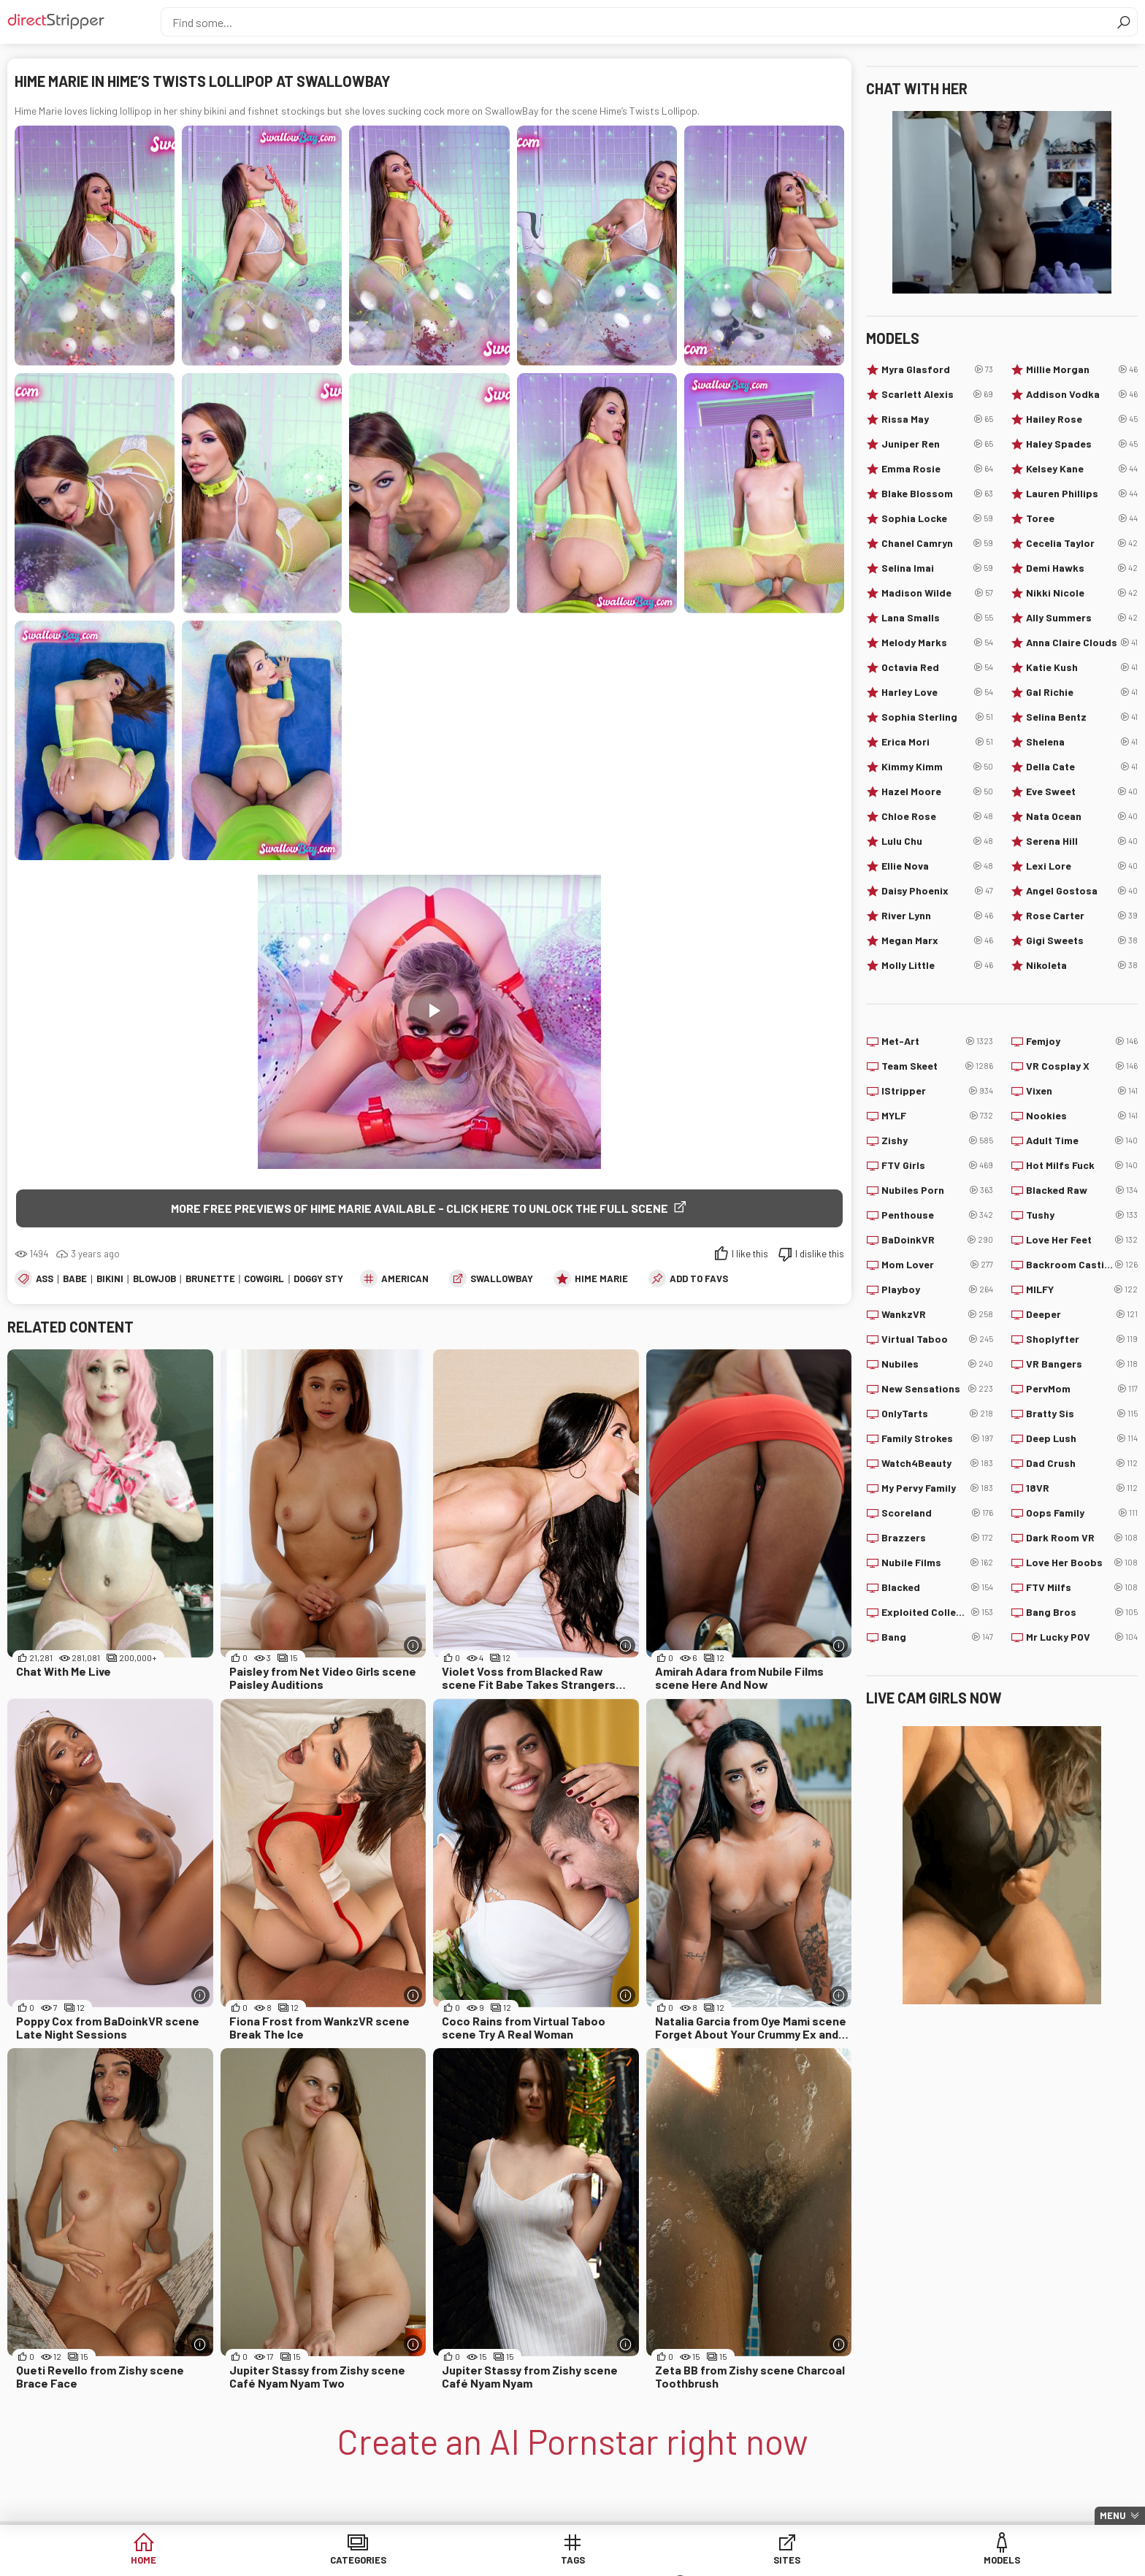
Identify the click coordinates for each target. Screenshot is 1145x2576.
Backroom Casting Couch (1082, 1264)
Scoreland (937, 1513)
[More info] (413, 1647)
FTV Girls (937, 1165)
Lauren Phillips (1082, 493)
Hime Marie (601, 1279)
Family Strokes (937, 1438)
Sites (573, 2561)
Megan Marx (937, 940)
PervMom (1082, 1389)
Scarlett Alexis (937, 394)
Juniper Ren (937, 444)
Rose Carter (1082, 915)
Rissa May (937, 419)
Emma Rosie (937, 469)
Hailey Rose (1082, 419)
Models (684, 2561)
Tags (461, 2561)
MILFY (1082, 1289)
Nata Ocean (1082, 816)
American (405, 1279)
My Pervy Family (937, 1488)
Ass (44, 1279)
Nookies (1082, 1115)
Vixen (1082, 1091)
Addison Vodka (1082, 394)
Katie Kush (1082, 667)
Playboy (937, 1289)
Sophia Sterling (937, 717)
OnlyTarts (937, 1413)
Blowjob (154, 1279)
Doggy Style (324, 1279)
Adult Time (1082, 1140)
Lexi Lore (1082, 866)
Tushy (1082, 1215)
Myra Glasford (937, 369)
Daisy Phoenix (937, 891)
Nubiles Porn (937, 1190)
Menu (1113, 2515)
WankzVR (937, 1314)
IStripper (937, 1091)
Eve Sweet (1082, 791)
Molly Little (937, 965)
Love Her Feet (1082, 1240)
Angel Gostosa (1082, 891)
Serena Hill (1082, 841)
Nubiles (937, 1364)
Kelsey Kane (1082, 469)
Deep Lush (1082, 1438)
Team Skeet (937, 1066)
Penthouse (937, 1215)
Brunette (210, 1279)
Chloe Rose (937, 816)
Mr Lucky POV (1082, 1637)
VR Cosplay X (1082, 1066)
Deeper (1082, 1314)
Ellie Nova (937, 866)
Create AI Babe (908, 2561)
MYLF (937, 1115)
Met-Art (937, 1041)
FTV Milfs (1082, 1587)
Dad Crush (1082, 1463)
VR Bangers (1082, 1364)
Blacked (937, 1587)
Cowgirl (264, 1279)
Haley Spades (1082, 444)
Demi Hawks (1082, 568)
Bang (937, 1637)
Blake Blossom (937, 493)
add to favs (699, 1279)
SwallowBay (501, 1279)
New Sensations (937, 1389)
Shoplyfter (1082, 1339)
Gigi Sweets (1082, 940)
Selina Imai (937, 568)
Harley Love (937, 692)
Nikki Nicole (1082, 593)
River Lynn (937, 915)
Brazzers (937, 1537)
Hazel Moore (937, 791)
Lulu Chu (937, 841)
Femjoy (1082, 1041)
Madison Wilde (937, 593)
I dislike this (819, 1254)
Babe (75, 1279)
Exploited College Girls (937, 1612)
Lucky (796, 2561)
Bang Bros (1082, 1612)
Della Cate (1082, 766)
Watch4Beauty (937, 1463)
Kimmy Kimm (937, 766)
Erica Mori (937, 742)
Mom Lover (937, 1264)
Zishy (937, 1140)
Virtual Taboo (937, 1339)
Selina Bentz (1082, 717)
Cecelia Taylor (1082, 543)
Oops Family (1082, 1513)
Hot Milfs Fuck (1082, 1165)
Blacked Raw (1082, 1190)
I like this (750, 1254)
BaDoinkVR (937, 1240)
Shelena (1082, 742)
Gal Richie (1082, 692)
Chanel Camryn (937, 543)
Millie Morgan (1082, 369)
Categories (349, 2561)
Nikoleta (1082, 965)
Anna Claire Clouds (1082, 642)
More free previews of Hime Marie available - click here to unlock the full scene (419, 1208)
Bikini (109, 1279)
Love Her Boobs (1082, 1562)
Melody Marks (937, 642)
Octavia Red (937, 667)
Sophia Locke (937, 518)
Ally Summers (1082, 617)
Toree (1082, 518)
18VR (1082, 1488)
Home (237, 2561)
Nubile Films (937, 1562)
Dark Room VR (1082, 1537)
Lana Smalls (937, 617)
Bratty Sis (1082, 1413)
